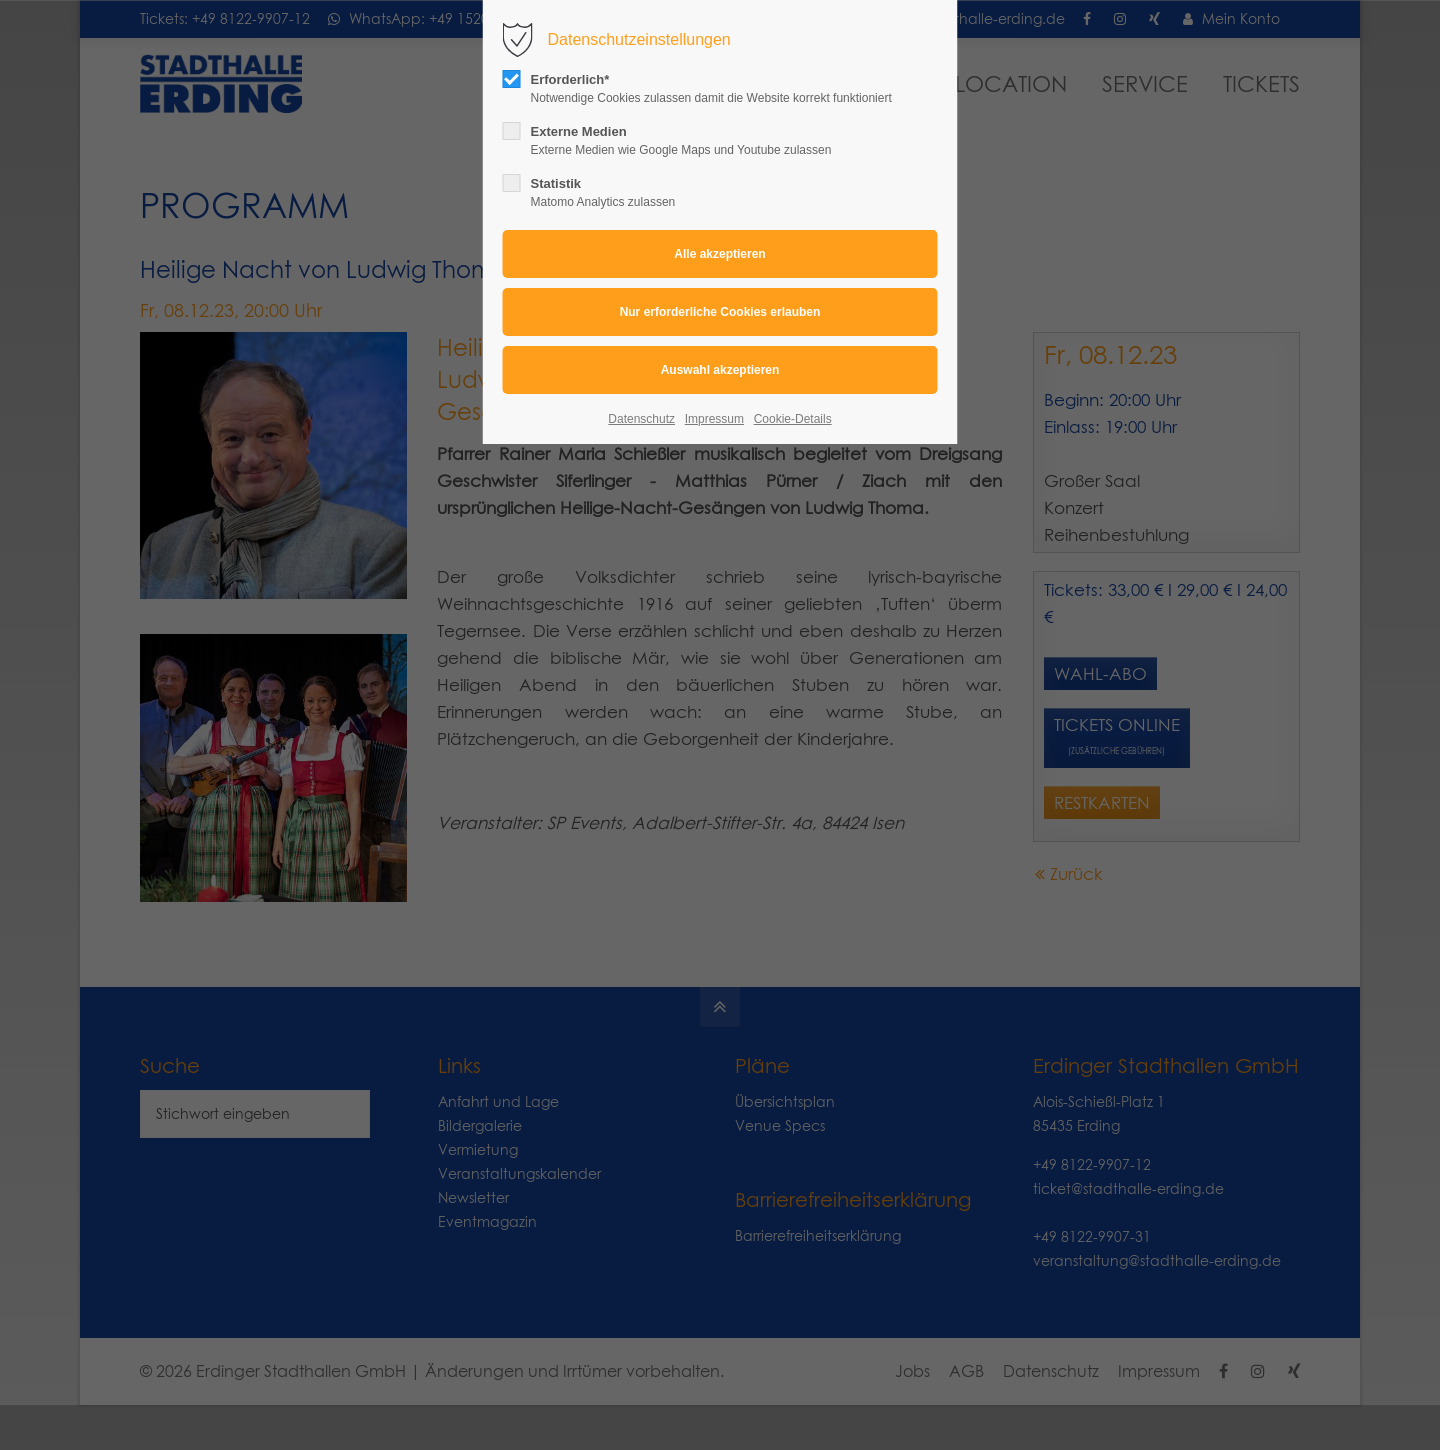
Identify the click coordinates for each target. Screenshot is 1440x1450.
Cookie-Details (793, 419)
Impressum (714, 419)
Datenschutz (641, 419)
